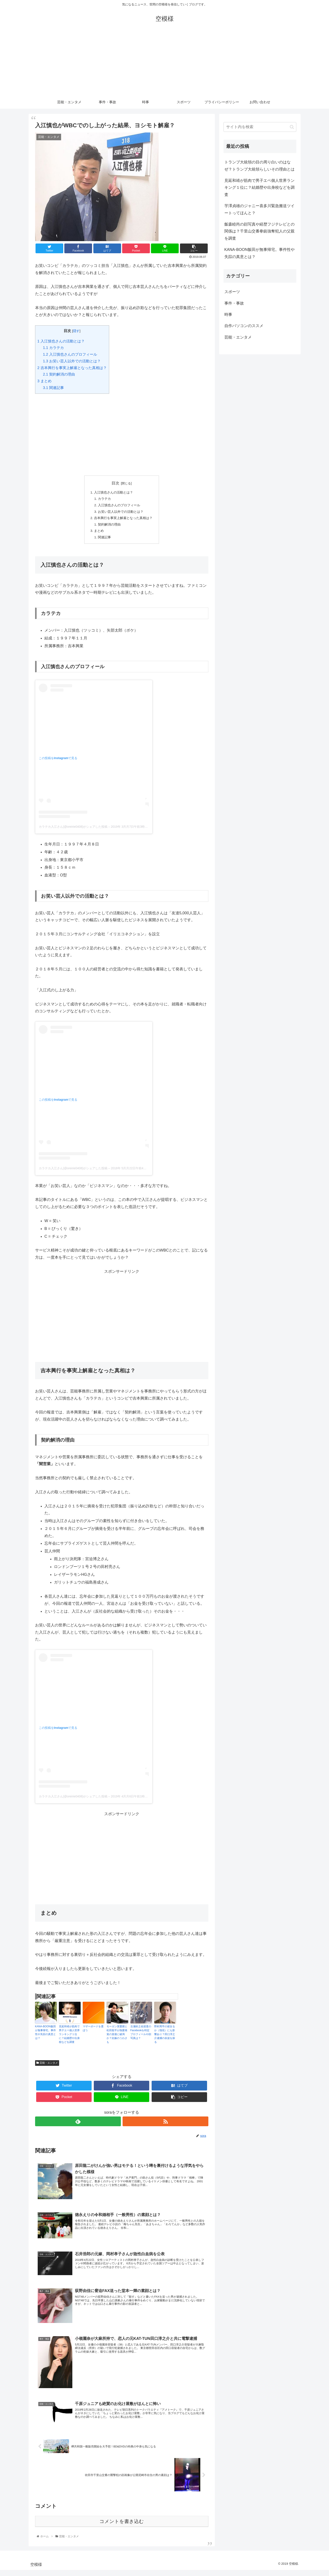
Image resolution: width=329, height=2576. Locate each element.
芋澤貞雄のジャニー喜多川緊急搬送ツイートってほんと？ (259, 209)
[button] (292, 126)
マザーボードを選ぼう (93, 2033)
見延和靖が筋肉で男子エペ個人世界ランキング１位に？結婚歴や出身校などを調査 (69, 2039)
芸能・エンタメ (47, 2068)
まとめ (44, 381)
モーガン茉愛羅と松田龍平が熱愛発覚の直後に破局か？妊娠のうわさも (117, 2039)
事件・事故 (234, 303)
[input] (260, 127)
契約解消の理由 (59, 374)
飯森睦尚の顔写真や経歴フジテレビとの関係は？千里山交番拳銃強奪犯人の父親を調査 (259, 231)
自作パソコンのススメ (243, 326)
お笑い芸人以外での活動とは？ (72, 361)
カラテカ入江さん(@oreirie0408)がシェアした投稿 (73, 832)
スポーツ (232, 292)
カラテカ (53, 348)
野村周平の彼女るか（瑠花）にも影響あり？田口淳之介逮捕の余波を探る (164, 2039)
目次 (115, 483)
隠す (76, 331)
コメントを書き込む (121, 2527)
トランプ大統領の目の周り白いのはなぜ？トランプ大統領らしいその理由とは (259, 165)
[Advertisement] (165, 63)
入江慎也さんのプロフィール (70, 354)
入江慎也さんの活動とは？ (61, 341)
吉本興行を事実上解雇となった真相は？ (72, 368)
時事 (228, 314)
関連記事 (53, 388)
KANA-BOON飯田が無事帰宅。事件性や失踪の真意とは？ (45, 2037)
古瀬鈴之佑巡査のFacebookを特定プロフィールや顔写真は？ (140, 2037)
